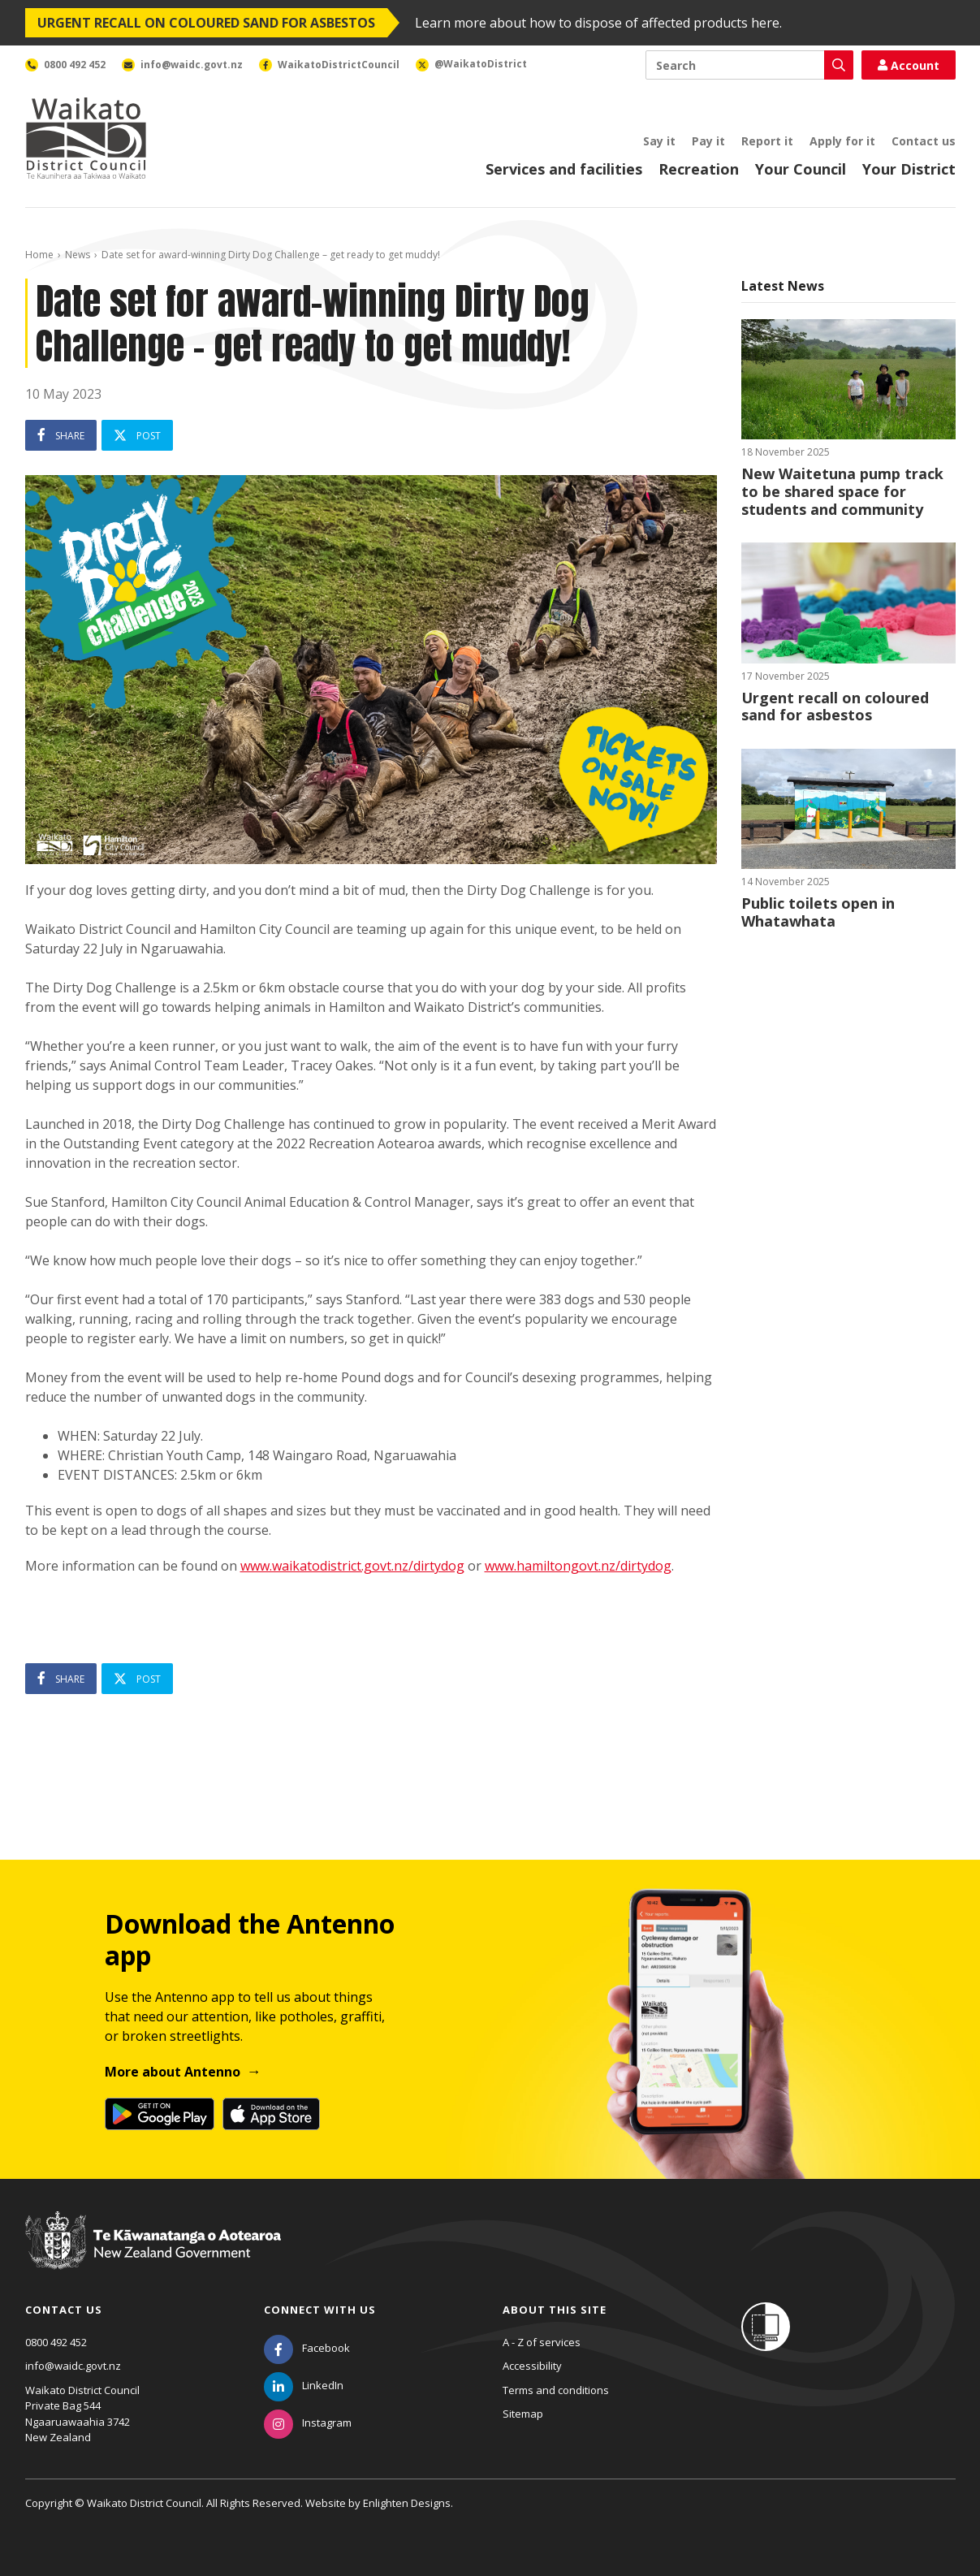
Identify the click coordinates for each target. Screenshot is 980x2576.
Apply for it (842, 141)
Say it (659, 141)
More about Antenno (172, 2072)
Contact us (923, 141)
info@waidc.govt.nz (73, 2365)
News (77, 254)
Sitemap (523, 2413)
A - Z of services (542, 2342)
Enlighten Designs (407, 2503)
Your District (909, 169)
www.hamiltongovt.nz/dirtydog (578, 1566)
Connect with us (320, 2309)
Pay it (708, 141)
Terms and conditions (556, 2390)
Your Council (800, 169)
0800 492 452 (56, 2342)
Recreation (698, 169)
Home (39, 254)
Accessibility (532, 2365)
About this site (555, 2309)
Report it (767, 141)
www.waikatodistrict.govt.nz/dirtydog (352, 1566)
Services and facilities (564, 169)
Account (908, 65)
